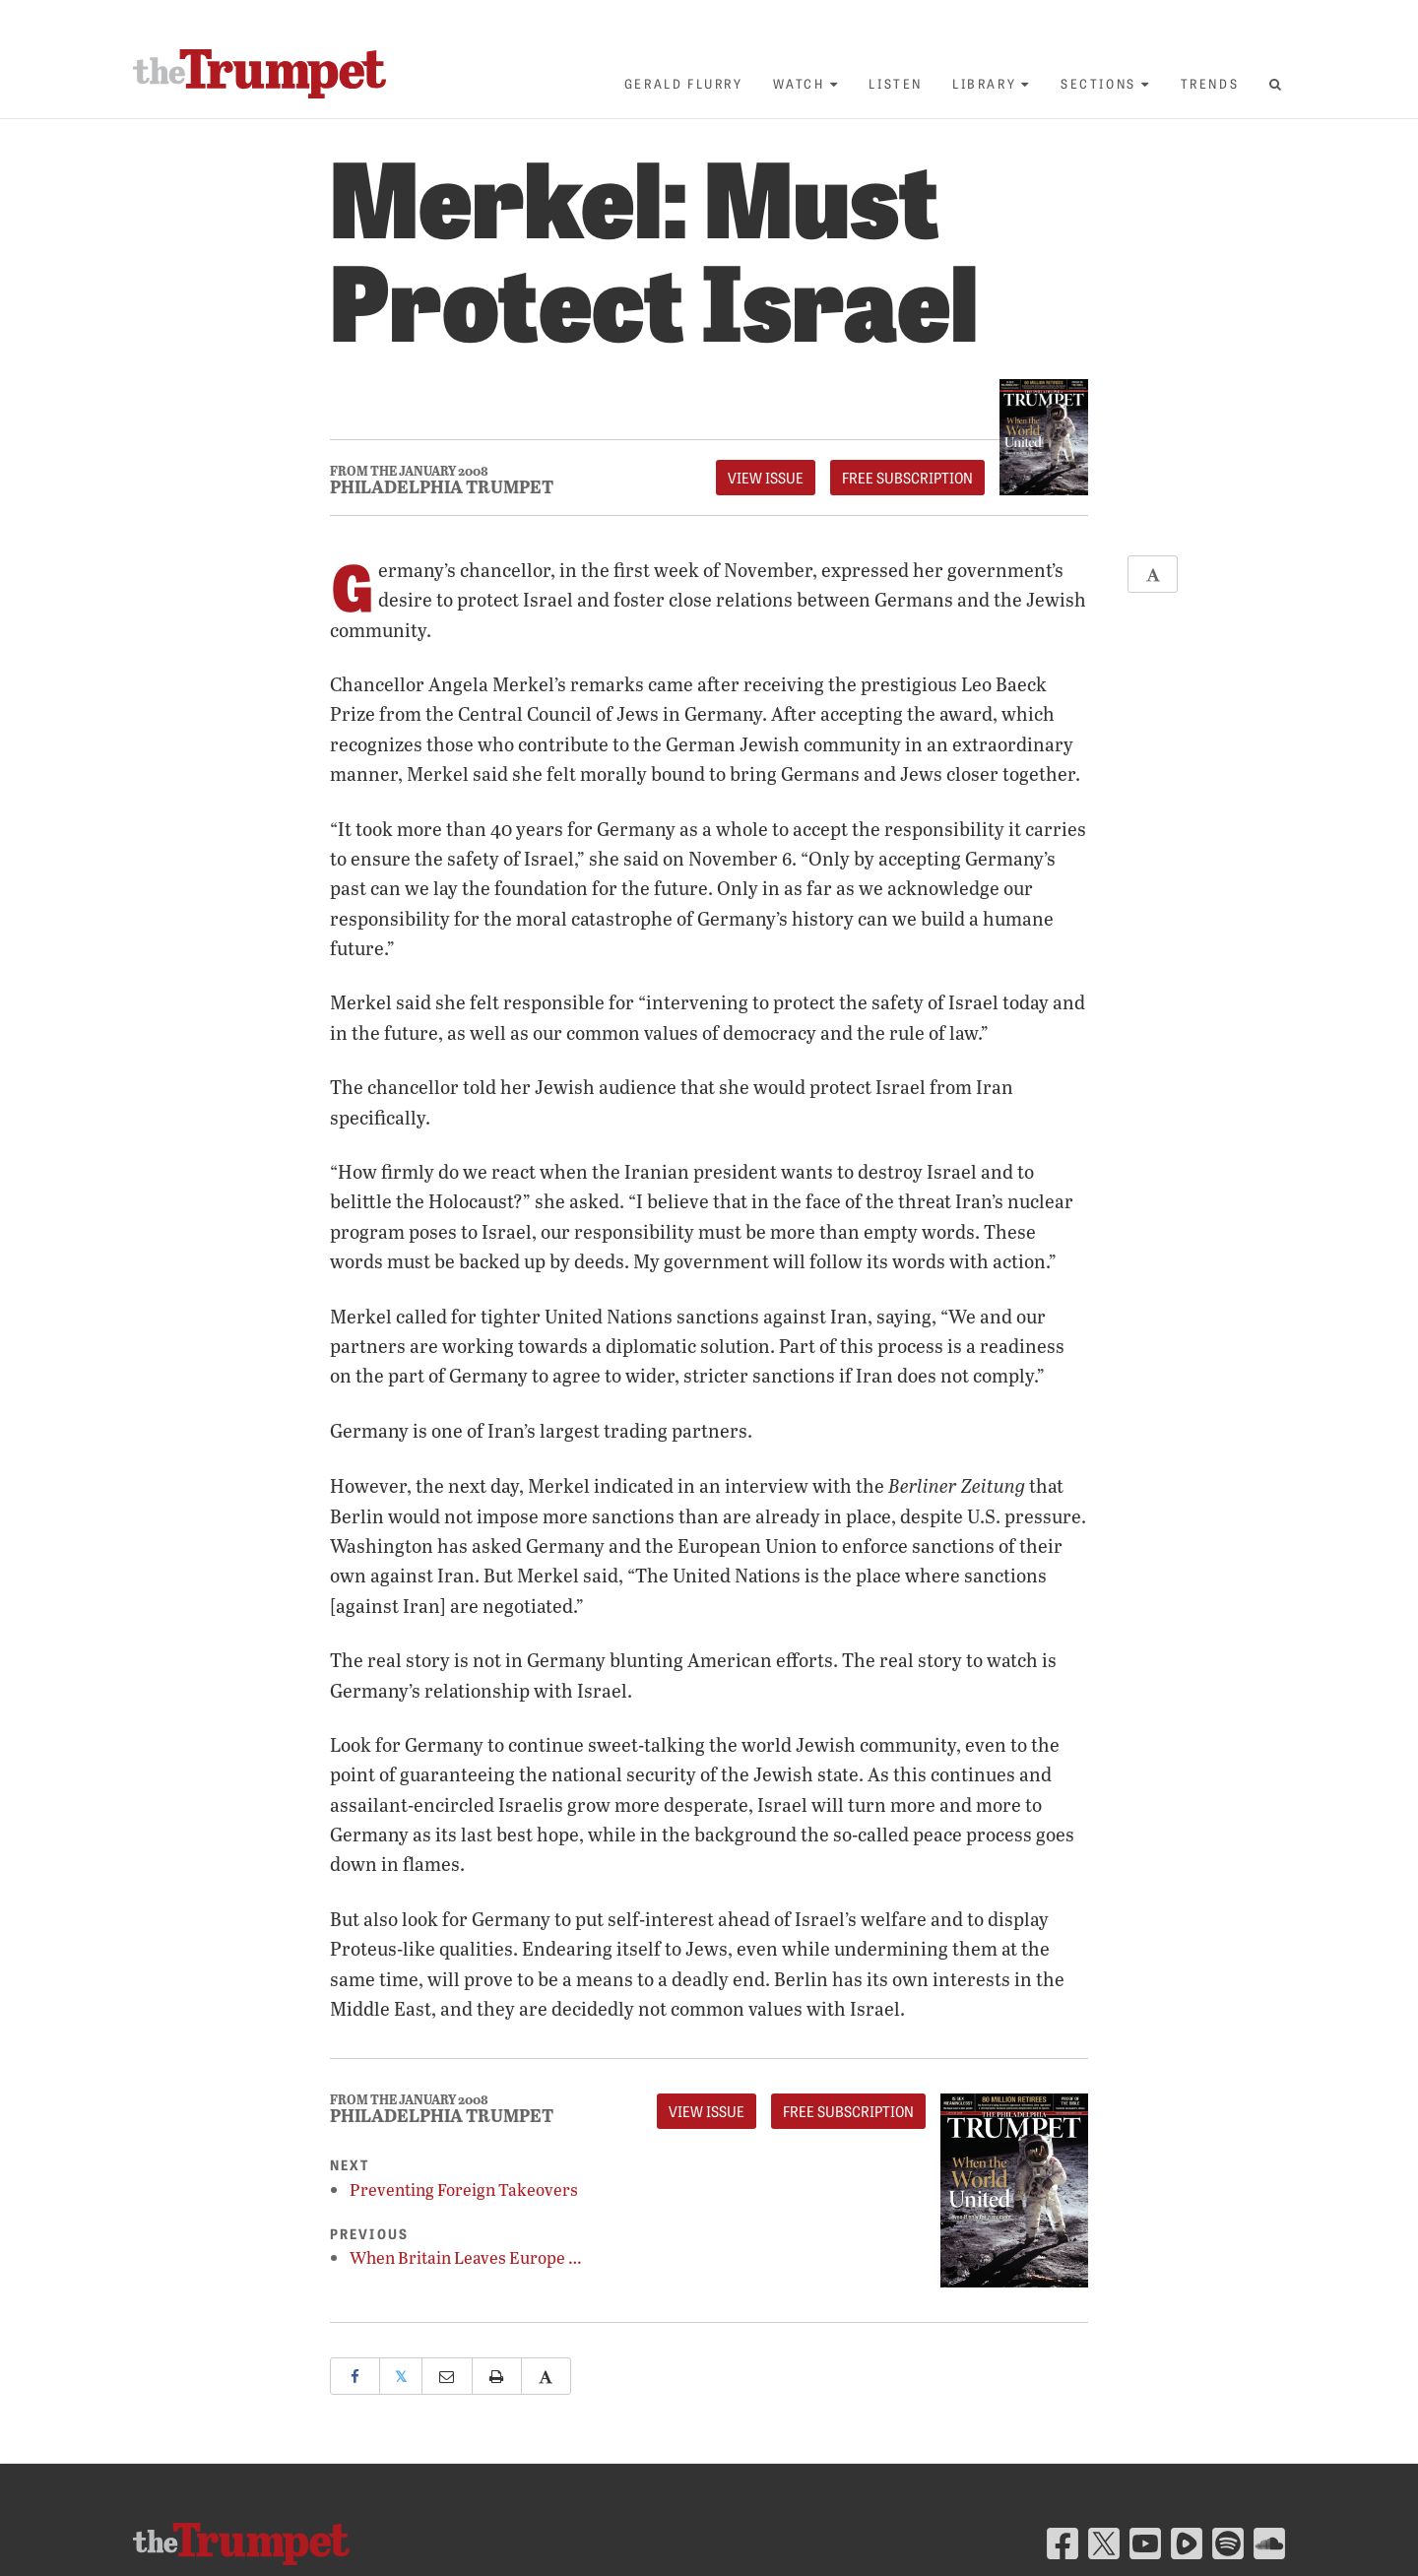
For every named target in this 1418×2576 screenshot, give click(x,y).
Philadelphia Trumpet (441, 486)
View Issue (766, 477)
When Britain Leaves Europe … (466, 2257)
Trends (1210, 83)
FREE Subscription (907, 477)
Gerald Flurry (683, 83)
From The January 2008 (409, 471)
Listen (896, 83)
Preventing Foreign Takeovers (464, 2189)
